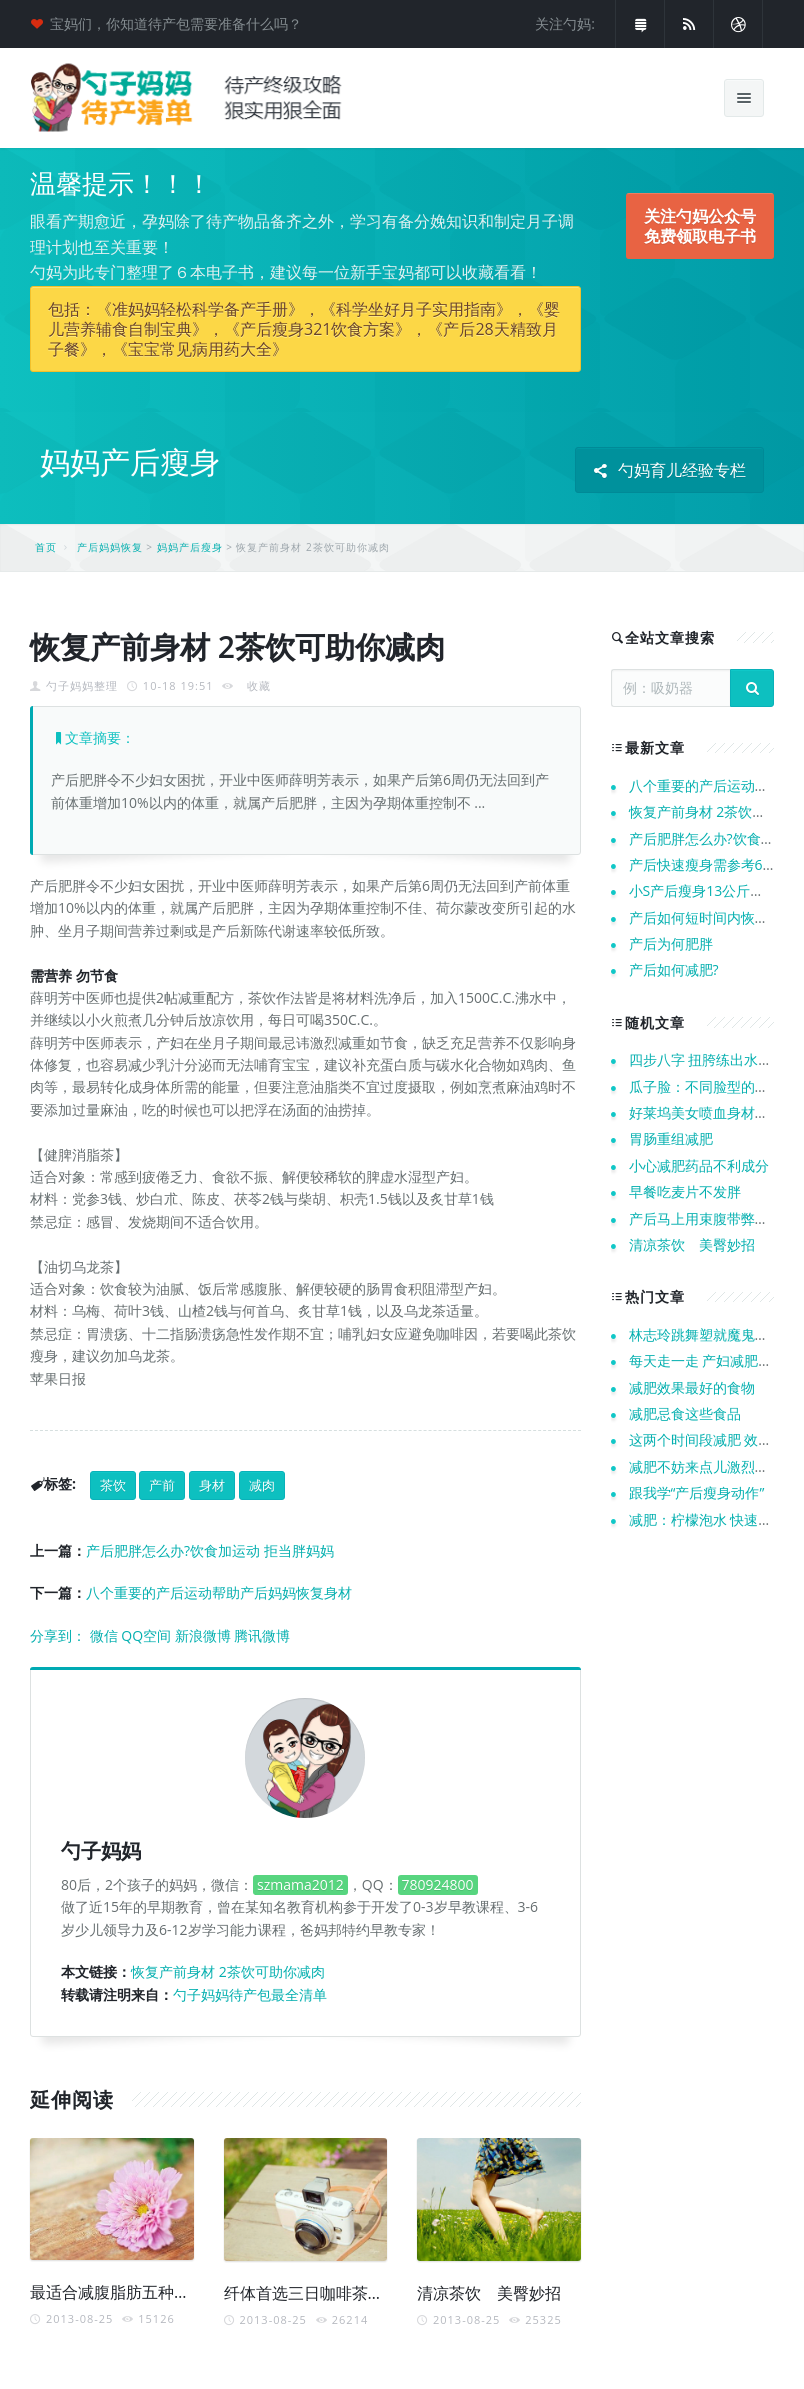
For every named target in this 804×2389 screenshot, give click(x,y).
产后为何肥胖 (671, 943)
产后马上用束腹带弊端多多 (713, 1218)
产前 (162, 1485)
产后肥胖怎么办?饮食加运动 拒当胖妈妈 (210, 1550)
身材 (212, 1485)
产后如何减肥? (674, 969)
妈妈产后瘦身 (190, 547)
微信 (104, 1635)
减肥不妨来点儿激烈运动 (706, 1466)
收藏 (259, 685)
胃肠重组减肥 (671, 1138)
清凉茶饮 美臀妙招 (489, 2293)
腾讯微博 (262, 1635)
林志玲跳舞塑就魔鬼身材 (706, 1334)
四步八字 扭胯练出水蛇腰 (708, 1059)
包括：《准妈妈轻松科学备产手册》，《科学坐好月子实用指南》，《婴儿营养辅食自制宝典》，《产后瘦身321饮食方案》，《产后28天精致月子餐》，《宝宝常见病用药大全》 (304, 329)
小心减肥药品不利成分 (699, 1165)
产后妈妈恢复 (110, 547)
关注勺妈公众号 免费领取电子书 (700, 226)
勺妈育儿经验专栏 (669, 470)
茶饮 (113, 1485)
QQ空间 (146, 1635)
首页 (46, 547)
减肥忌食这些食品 (685, 1413)
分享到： (58, 1635)
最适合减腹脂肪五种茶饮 (118, 2292)
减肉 (262, 1485)
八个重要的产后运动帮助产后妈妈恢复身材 (219, 1592)
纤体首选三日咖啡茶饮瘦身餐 (328, 2293)
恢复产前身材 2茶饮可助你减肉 (228, 1971)
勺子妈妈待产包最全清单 (250, 1994)
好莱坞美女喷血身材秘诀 (706, 1112)
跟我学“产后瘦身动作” (697, 1492)
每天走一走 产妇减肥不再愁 (715, 1360)
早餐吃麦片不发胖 (685, 1191)
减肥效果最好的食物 (692, 1387)
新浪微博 (203, 1635)
